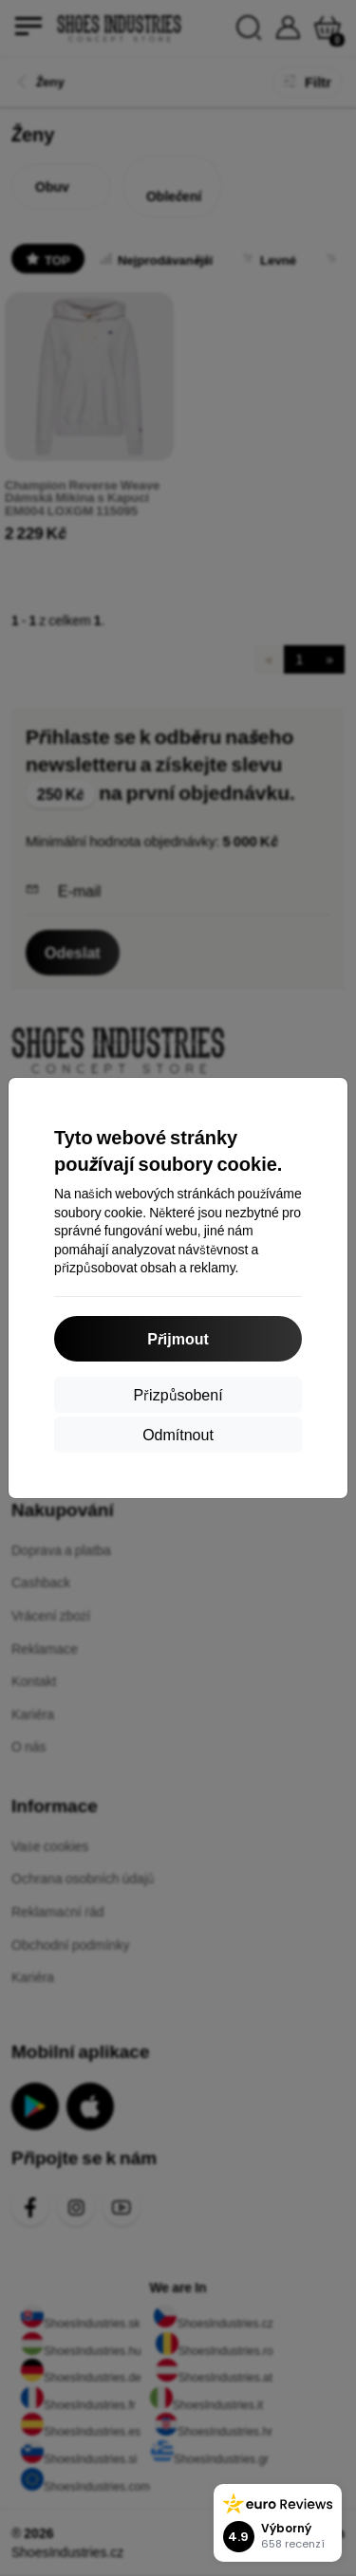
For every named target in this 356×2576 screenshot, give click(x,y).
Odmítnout (178, 1434)
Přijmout (178, 1338)
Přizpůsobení (177, 1394)
